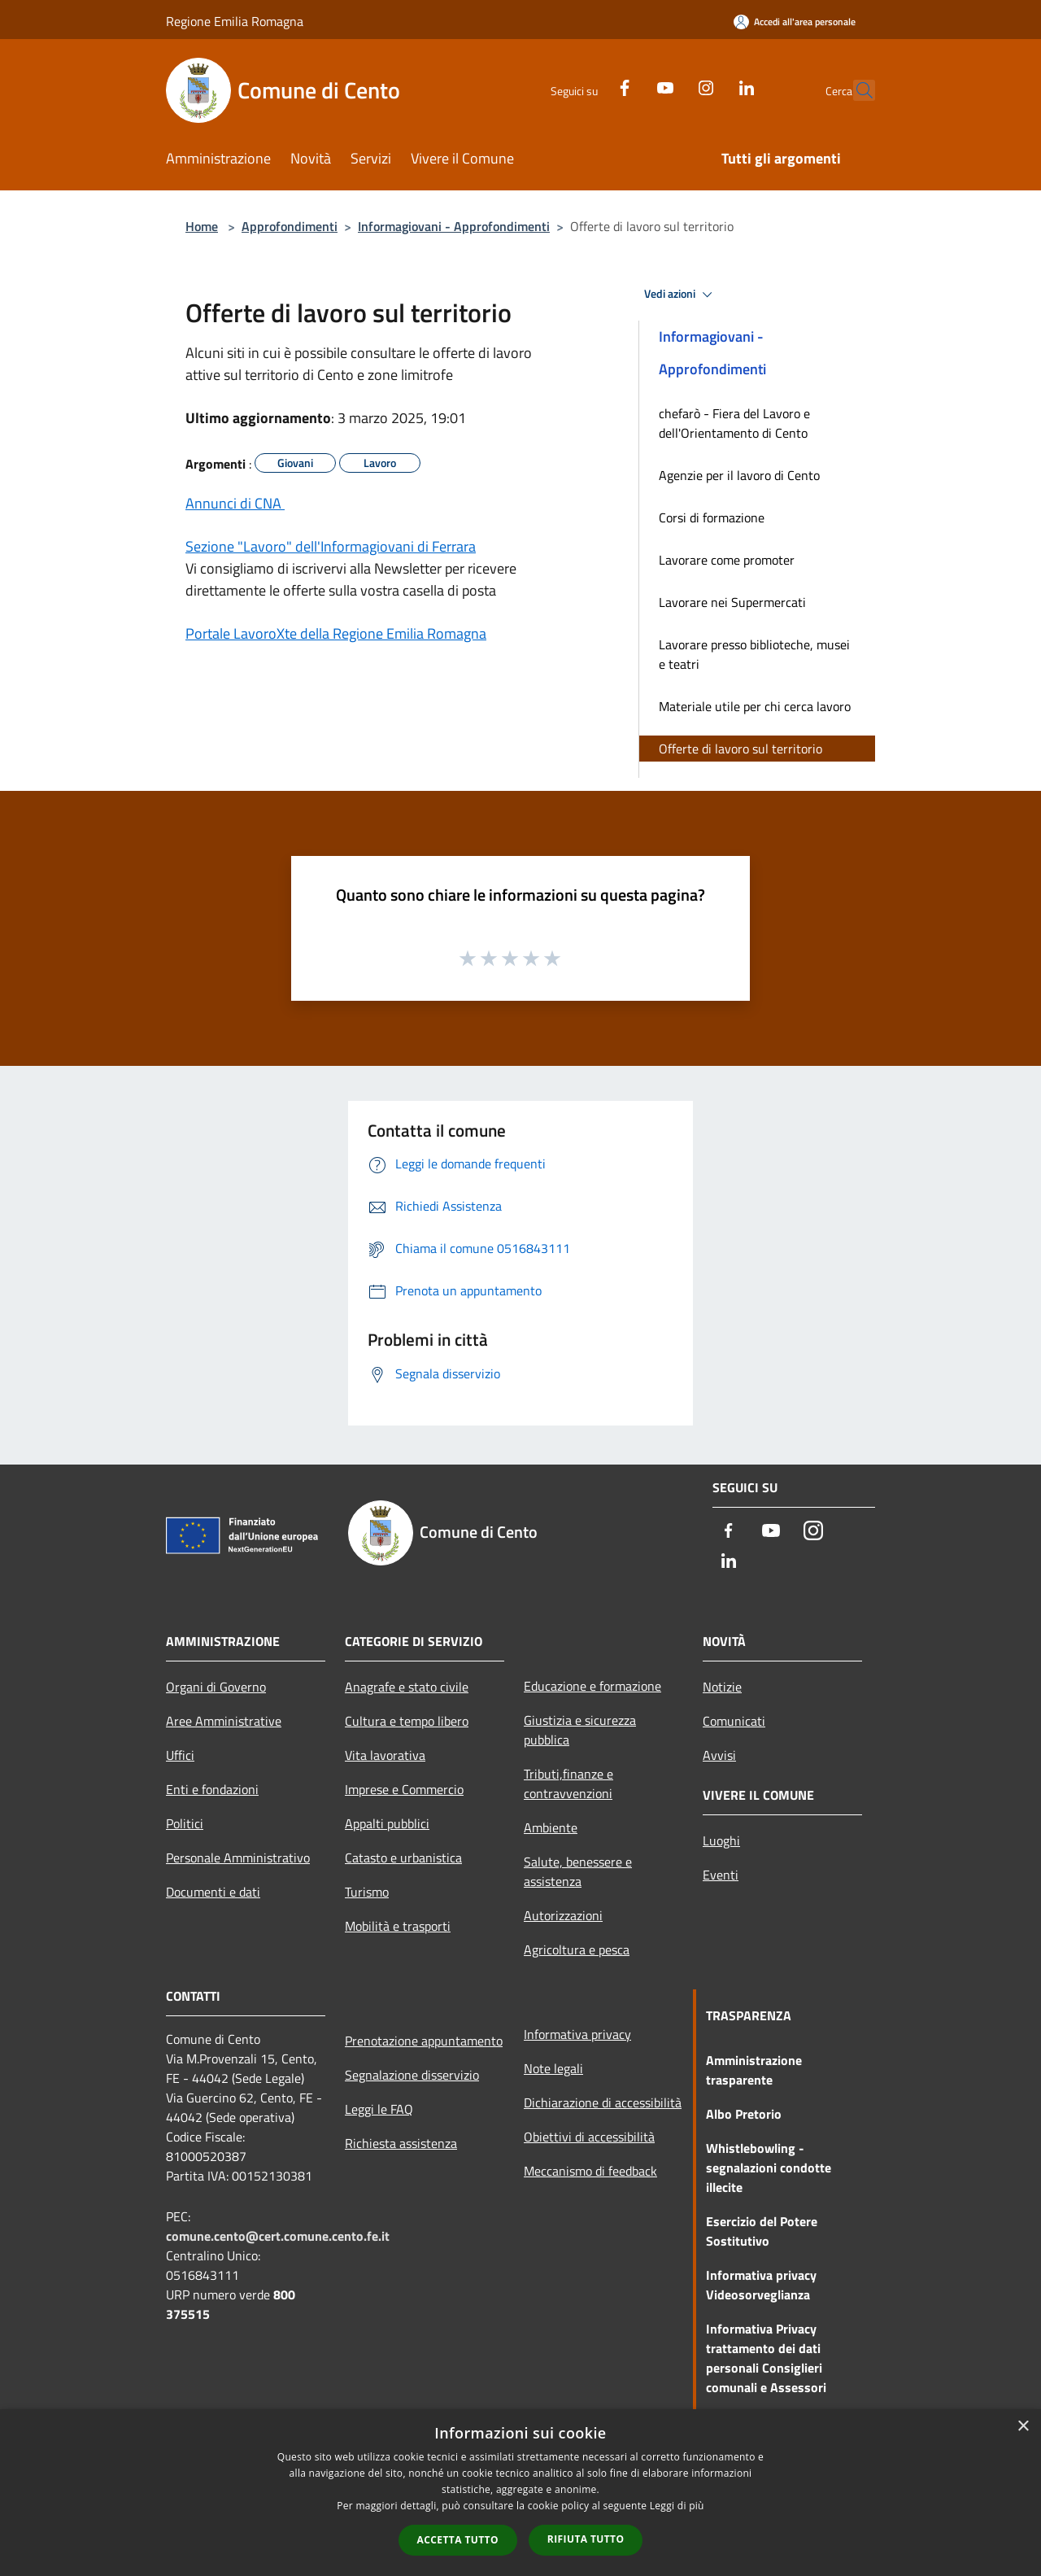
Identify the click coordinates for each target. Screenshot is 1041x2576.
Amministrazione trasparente (754, 2069)
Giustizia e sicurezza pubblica (580, 1729)
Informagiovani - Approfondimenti (454, 226)
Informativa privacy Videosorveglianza (761, 2284)
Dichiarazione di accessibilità (603, 2102)
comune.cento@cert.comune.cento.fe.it (278, 2236)
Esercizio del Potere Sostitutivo (761, 2231)
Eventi (720, 1874)
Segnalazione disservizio (412, 2075)
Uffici (180, 1755)
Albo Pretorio (744, 2114)
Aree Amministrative (223, 1721)
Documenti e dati (213, 1891)
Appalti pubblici (387, 1823)
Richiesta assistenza (401, 2143)
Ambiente (550, 1827)
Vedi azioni (680, 294)
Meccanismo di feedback (590, 2171)
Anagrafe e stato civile (406, 1686)
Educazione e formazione (592, 1686)
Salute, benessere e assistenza (578, 1871)
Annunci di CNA (235, 503)
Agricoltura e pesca (576, 1949)
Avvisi (719, 1755)
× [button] (1023, 2427)
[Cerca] (855, 90)
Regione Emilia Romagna (234, 21)
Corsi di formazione (711, 517)
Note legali (553, 2068)
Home (201, 226)
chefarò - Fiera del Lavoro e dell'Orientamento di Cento (734, 423)
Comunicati (734, 1721)
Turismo (367, 1891)
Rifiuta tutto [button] (586, 2539)
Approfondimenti (290, 226)
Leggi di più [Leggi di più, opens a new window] (677, 2506)
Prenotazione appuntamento (424, 2040)
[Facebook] (589, 86)
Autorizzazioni (563, 1915)
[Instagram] (670, 86)
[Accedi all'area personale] (794, 21)
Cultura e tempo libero (406, 1721)
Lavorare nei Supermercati (732, 602)
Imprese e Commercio (404, 1789)
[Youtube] (629, 86)
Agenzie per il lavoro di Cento (739, 475)
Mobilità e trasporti (398, 1926)
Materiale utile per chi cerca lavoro (755, 706)
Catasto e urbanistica (403, 1857)
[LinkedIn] (711, 86)
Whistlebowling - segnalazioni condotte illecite (768, 2167)
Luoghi (721, 1840)
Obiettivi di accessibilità (589, 2136)
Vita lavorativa (385, 1755)
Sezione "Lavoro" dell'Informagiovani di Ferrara (330, 546)
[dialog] (520, 2492)
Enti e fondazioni (212, 1789)
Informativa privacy (577, 2034)
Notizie (722, 1686)
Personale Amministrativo (238, 1857)
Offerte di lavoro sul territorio (740, 748)
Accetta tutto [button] (458, 2540)
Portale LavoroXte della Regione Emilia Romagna (335, 633)
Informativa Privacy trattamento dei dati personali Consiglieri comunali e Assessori (766, 2358)
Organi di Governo (216, 1686)
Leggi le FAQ (379, 2109)
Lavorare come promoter (727, 560)
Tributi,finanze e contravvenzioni (568, 1783)
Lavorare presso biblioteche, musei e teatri (754, 654)
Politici (184, 1823)
